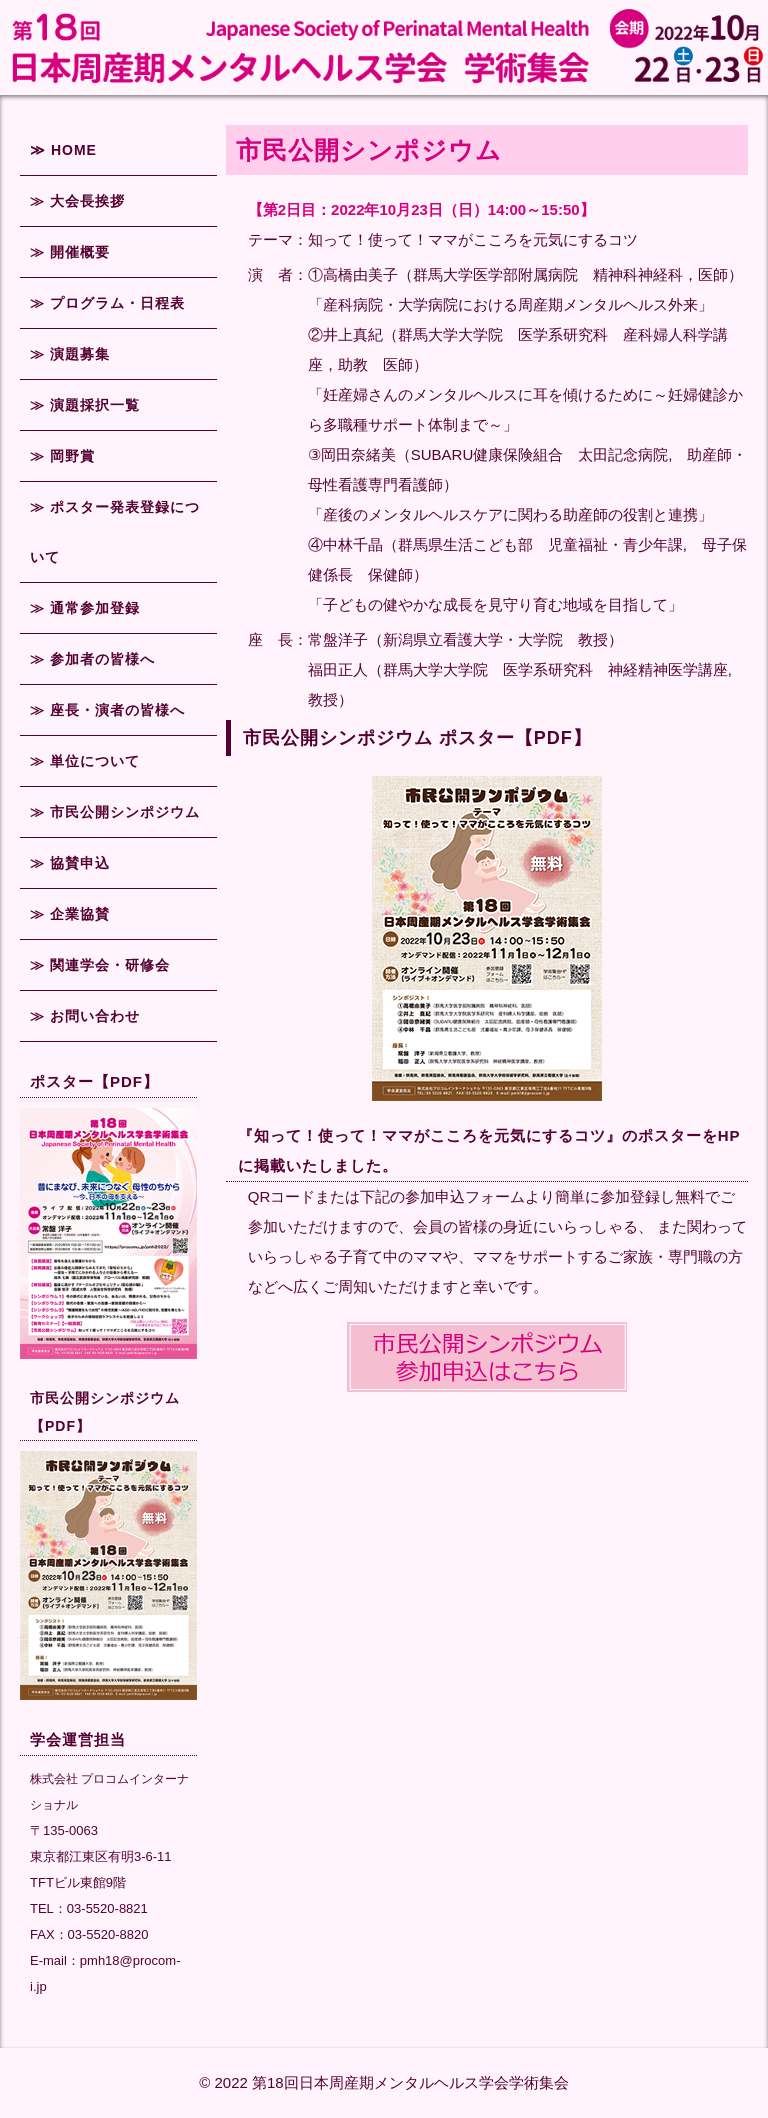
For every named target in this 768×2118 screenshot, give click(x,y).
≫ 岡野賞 (62, 456)
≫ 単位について (85, 761)
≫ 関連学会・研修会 (100, 965)
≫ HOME (63, 150)
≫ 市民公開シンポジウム (115, 812)
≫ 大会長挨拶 (77, 201)
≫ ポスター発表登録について (115, 532)
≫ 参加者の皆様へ (92, 659)
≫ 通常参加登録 (85, 608)
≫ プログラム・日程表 (107, 303)
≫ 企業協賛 (70, 914)
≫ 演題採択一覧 (85, 405)
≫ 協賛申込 (70, 863)
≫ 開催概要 (70, 252)
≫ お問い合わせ (85, 1016)
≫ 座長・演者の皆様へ (107, 710)
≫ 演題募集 (70, 354)
